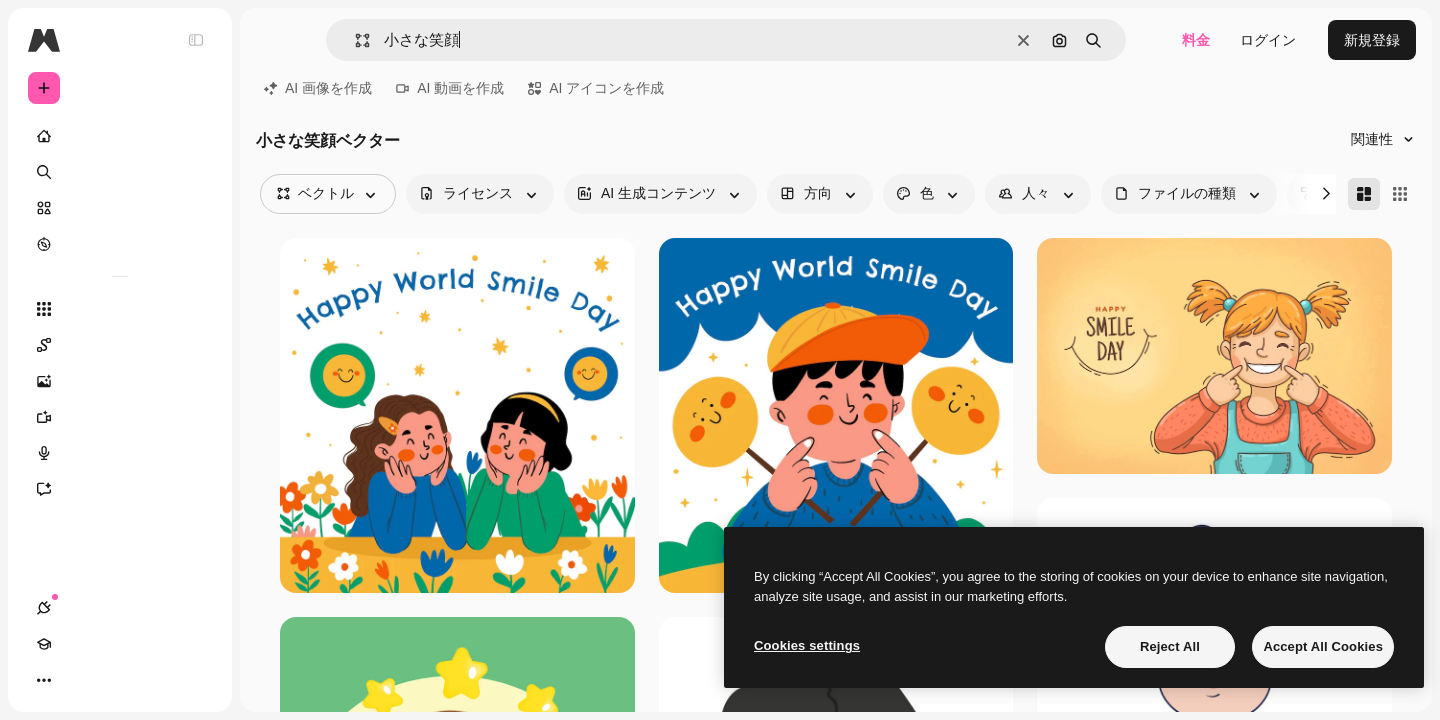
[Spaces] (120, 345)
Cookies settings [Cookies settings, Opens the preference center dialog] (807, 645)
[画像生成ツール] (120, 381)
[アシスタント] (120, 489)
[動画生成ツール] (120, 417)
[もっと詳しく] (120, 244)
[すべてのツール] (120, 309)
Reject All (1170, 646)
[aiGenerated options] (660, 194)
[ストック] (120, 208)
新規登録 (1372, 40)
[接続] (44, 680)
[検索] (120, 172)
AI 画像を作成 (318, 88)
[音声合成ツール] (120, 453)
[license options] (480, 194)
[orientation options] (820, 194)
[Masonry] (1364, 194)
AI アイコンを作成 (596, 88)
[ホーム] (120, 136)
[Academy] (80, 680)
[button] (354, 40)
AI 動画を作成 (450, 88)
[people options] (1038, 194)
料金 (1196, 40)
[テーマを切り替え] (116, 680)
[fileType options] (1189, 194)
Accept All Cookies (1323, 646)
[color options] (929, 194)
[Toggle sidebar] (196, 40)
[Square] (1400, 194)
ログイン (1268, 40)
